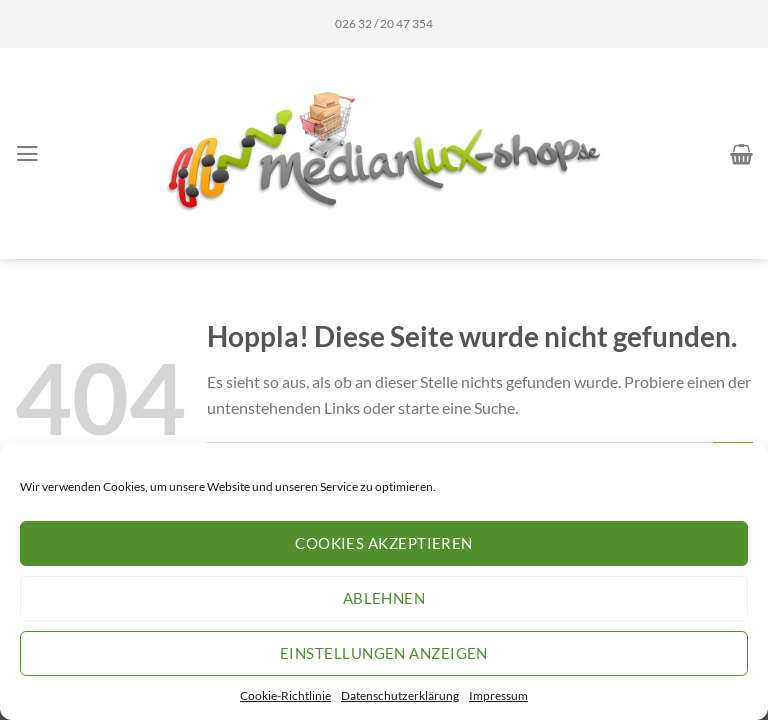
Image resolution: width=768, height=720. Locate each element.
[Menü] (27, 154)
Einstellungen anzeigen (384, 653)
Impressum (498, 695)
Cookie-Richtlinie (285, 695)
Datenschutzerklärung (400, 695)
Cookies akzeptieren (384, 543)
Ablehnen (384, 598)
